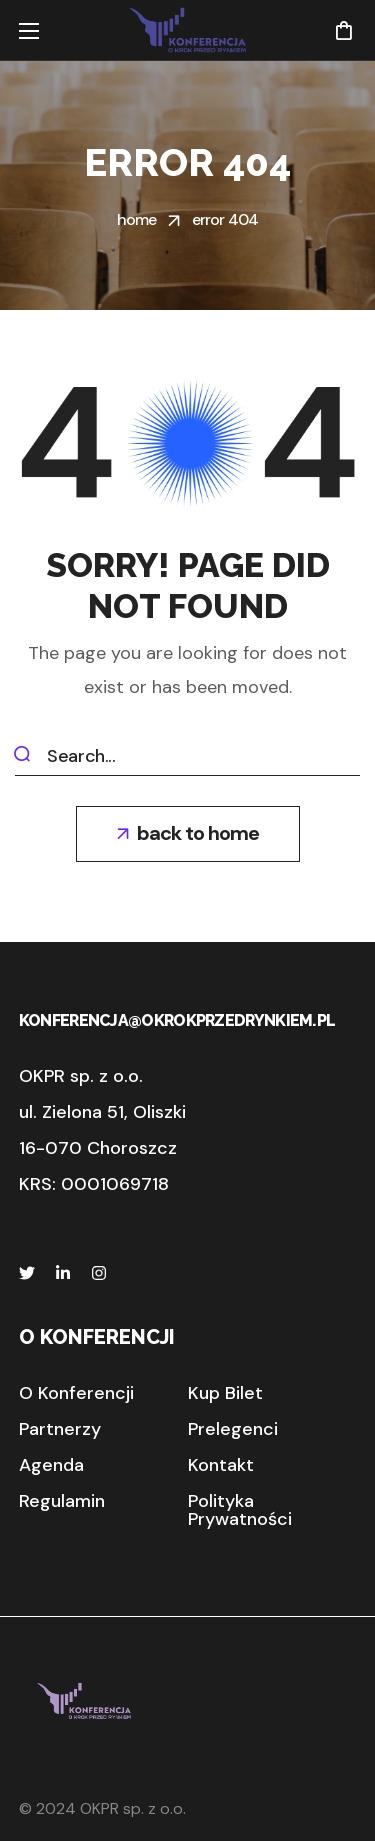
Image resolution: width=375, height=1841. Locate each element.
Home (137, 219)
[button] (343, 30)
